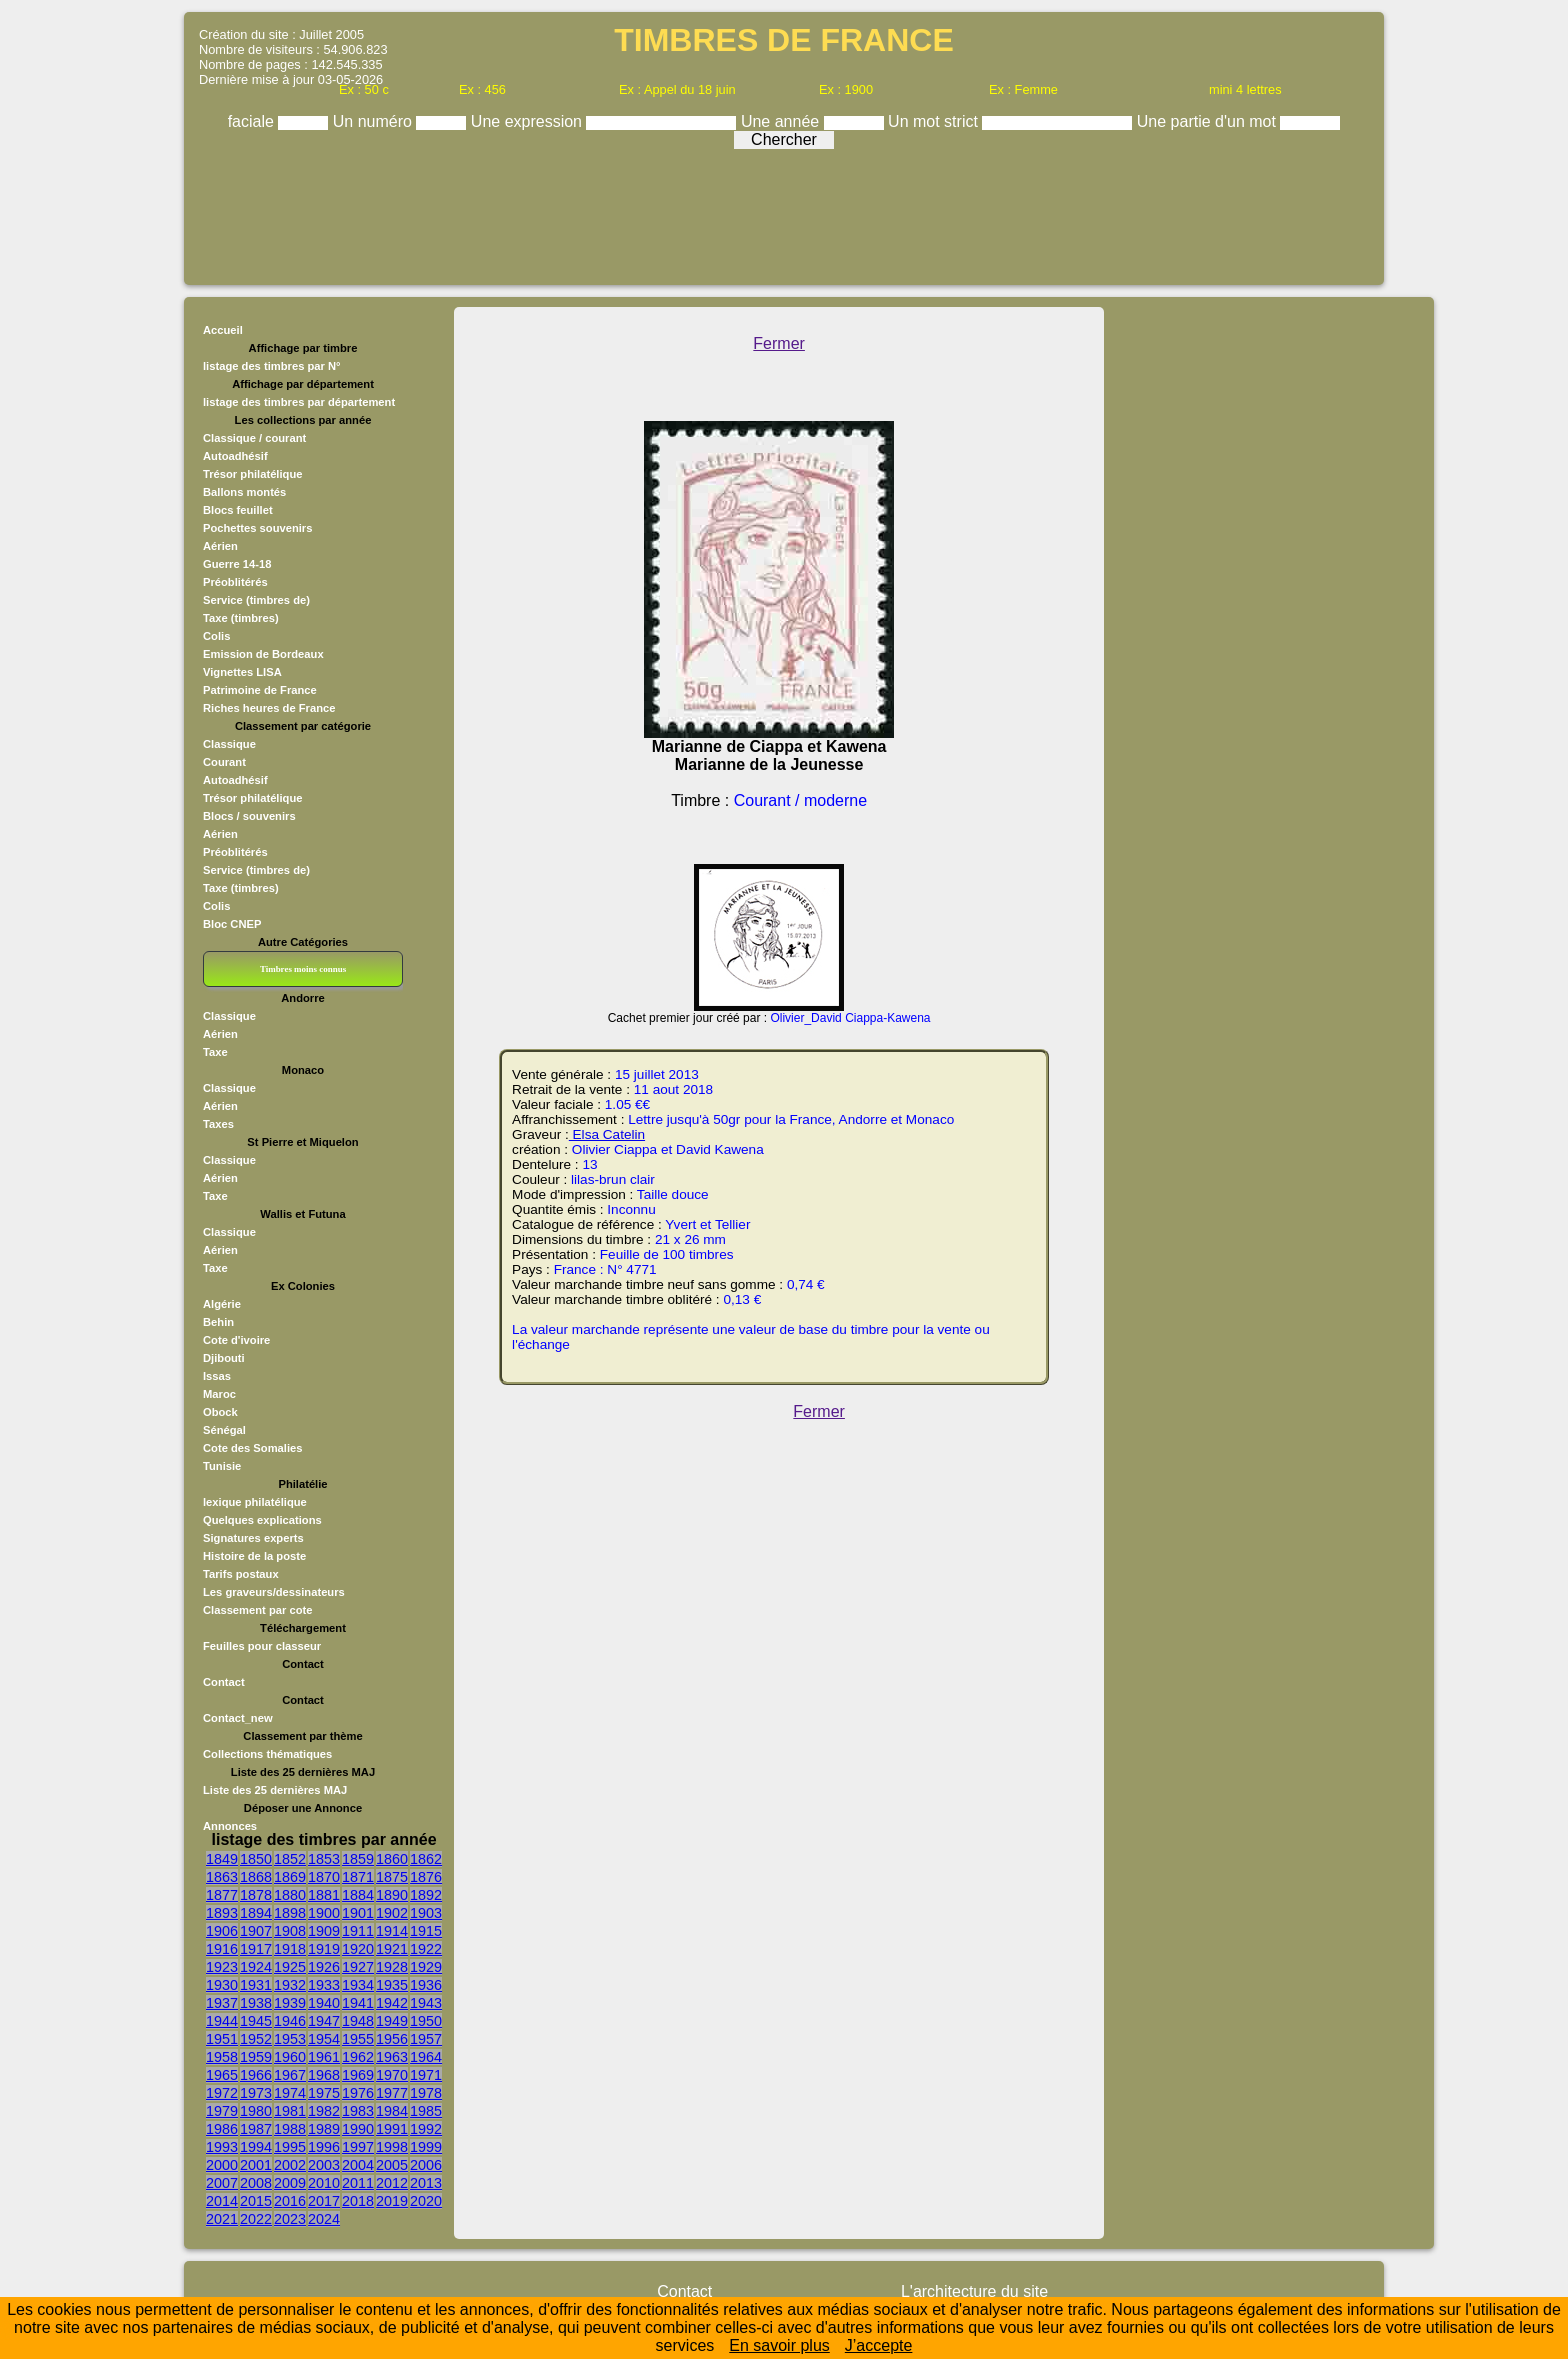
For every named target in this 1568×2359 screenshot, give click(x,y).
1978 (426, 2093)
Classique (229, 744)
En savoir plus (779, 2345)
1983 (358, 2111)
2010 (324, 2183)
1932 (290, 1985)
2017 (324, 2201)
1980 (256, 2111)
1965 (222, 2075)
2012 (392, 2183)
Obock (220, 1412)
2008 (256, 2183)
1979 (222, 2111)
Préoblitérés (235, 582)
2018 (358, 2201)
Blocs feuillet (238, 510)
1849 (222, 1859)
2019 (392, 2201)
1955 (358, 2039)
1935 (392, 1985)
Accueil (223, 330)
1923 (222, 1967)
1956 (392, 2039)
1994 (256, 2147)
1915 (426, 1931)
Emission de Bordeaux (263, 654)
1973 (256, 2093)
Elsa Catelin (607, 1134)
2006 (426, 2165)
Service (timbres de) (256, 600)
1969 (358, 2075)
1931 (256, 1985)
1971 (426, 2075)
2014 (222, 2201)
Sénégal (224, 1430)
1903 (426, 1913)
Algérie (222, 1304)
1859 (358, 1859)
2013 (426, 2183)
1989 (324, 2129)
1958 (222, 2057)
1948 (358, 2021)
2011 (358, 2183)
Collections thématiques (267, 1754)
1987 (256, 2129)
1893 (222, 1913)
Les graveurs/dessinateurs (274, 1592)
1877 (222, 1895)
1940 (324, 2003)
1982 (324, 2111)
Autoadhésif (235, 456)
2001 (256, 2165)
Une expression (529, 121)
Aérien (220, 546)
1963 (392, 2057)
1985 (426, 2111)
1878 (256, 1895)
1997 (358, 2147)
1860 (392, 1859)
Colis (216, 636)
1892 (426, 1895)
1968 (324, 2075)
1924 (256, 1967)
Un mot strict (935, 121)
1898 (290, 1913)
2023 (290, 2219)
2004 (358, 2165)
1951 (222, 2039)
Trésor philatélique (252, 474)
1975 (324, 2093)
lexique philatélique (255, 1502)
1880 (290, 1895)
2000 (222, 2165)
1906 (222, 1931)
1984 (392, 2111)
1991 (392, 2129)
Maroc (219, 1394)
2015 (256, 2201)
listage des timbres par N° (272, 366)
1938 (256, 2003)
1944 (222, 2021)
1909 (324, 1931)
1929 (426, 1967)
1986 (222, 2129)
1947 (324, 2021)
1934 (358, 1985)
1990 (358, 2129)
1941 (358, 2003)
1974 (290, 2093)
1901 (358, 1913)
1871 (358, 1877)
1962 (358, 2057)
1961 (324, 2057)
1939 (290, 2003)
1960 (290, 2057)
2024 (324, 2219)
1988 (290, 2129)
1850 (256, 1859)
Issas (217, 1376)
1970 (392, 2075)
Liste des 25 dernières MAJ (275, 1790)
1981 (290, 2111)
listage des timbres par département (299, 402)
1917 (256, 1949)
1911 (358, 1931)
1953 (290, 2039)
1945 (256, 2021)
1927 (358, 1967)
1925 (290, 1967)
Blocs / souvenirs (249, 816)
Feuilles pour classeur (262, 1646)
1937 (222, 2003)
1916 (222, 1949)
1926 (324, 1967)
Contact (224, 1682)
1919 (324, 1949)
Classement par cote (257, 1610)
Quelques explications (262, 1520)
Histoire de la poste (254, 1556)
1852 (290, 1859)
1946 (290, 2021)
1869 (290, 1877)
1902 (392, 1913)
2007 (222, 2183)
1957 (426, 2039)
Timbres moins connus (303, 969)
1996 (324, 2147)
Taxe (215, 1052)
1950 (426, 2021)
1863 (222, 1877)
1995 (290, 2147)
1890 (392, 1895)
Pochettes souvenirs (257, 528)
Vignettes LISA (242, 672)
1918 (290, 1949)
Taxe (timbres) (241, 618)
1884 (358, 1895)
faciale (253, 121)
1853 (324, 1859)
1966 (256, 2075)
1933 (324, 1985)
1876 (426, 1877)
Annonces (230, 1826)
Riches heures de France (269, 708)
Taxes (218, 1124)
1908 (290, 1931)
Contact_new (238, 1718)
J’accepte (879, 2345)
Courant (224, 762)
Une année (782, 121)
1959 (256, 2057)
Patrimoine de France (260, 690)
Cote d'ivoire (236, 1340)
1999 (426, 2147)
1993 (222, 2147)
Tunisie (222, 1466)
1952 (256, 2039)
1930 (222, 1985)
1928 (392, 1967)
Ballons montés (244, 492)
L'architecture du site (974, 2291)
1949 (392, 2021)
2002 (290, 2165)
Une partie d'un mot (1209, 121)
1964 (426, 2057)
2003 (324, 2165)
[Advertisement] (784, 212)
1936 (426, 1985)
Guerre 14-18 (237, 564)
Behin (218, 1322)
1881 (324, 1895)
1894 (256, 1913)
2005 (392, 2165)
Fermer (779, 343)
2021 (222, 2219)
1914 (392, 1931)
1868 (256, 1877)
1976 (358, 2093)
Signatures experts (253, 1538)
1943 (426, 2003)
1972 (222, 2093)
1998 (392, 2147)
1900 (324, 1913)
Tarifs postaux (241, 1574)
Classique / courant (254, 438)
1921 (392, 1949)
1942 (392, 2003)
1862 (426, 1859)
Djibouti (224, 1358)
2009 (290, 2183)
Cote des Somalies (252, 1448)
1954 (324, 2039)
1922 (426, 1949)
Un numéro (375, 121)
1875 (392, 1877)
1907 (256, 1931)
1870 (324, 1877)
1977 (392, 2093)
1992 (426, 2129)
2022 (256, 2219)
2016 (290, 2201)
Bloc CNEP (232, 924)
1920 (358, 1949)
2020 (426, 2201)
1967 (290, 2075)
